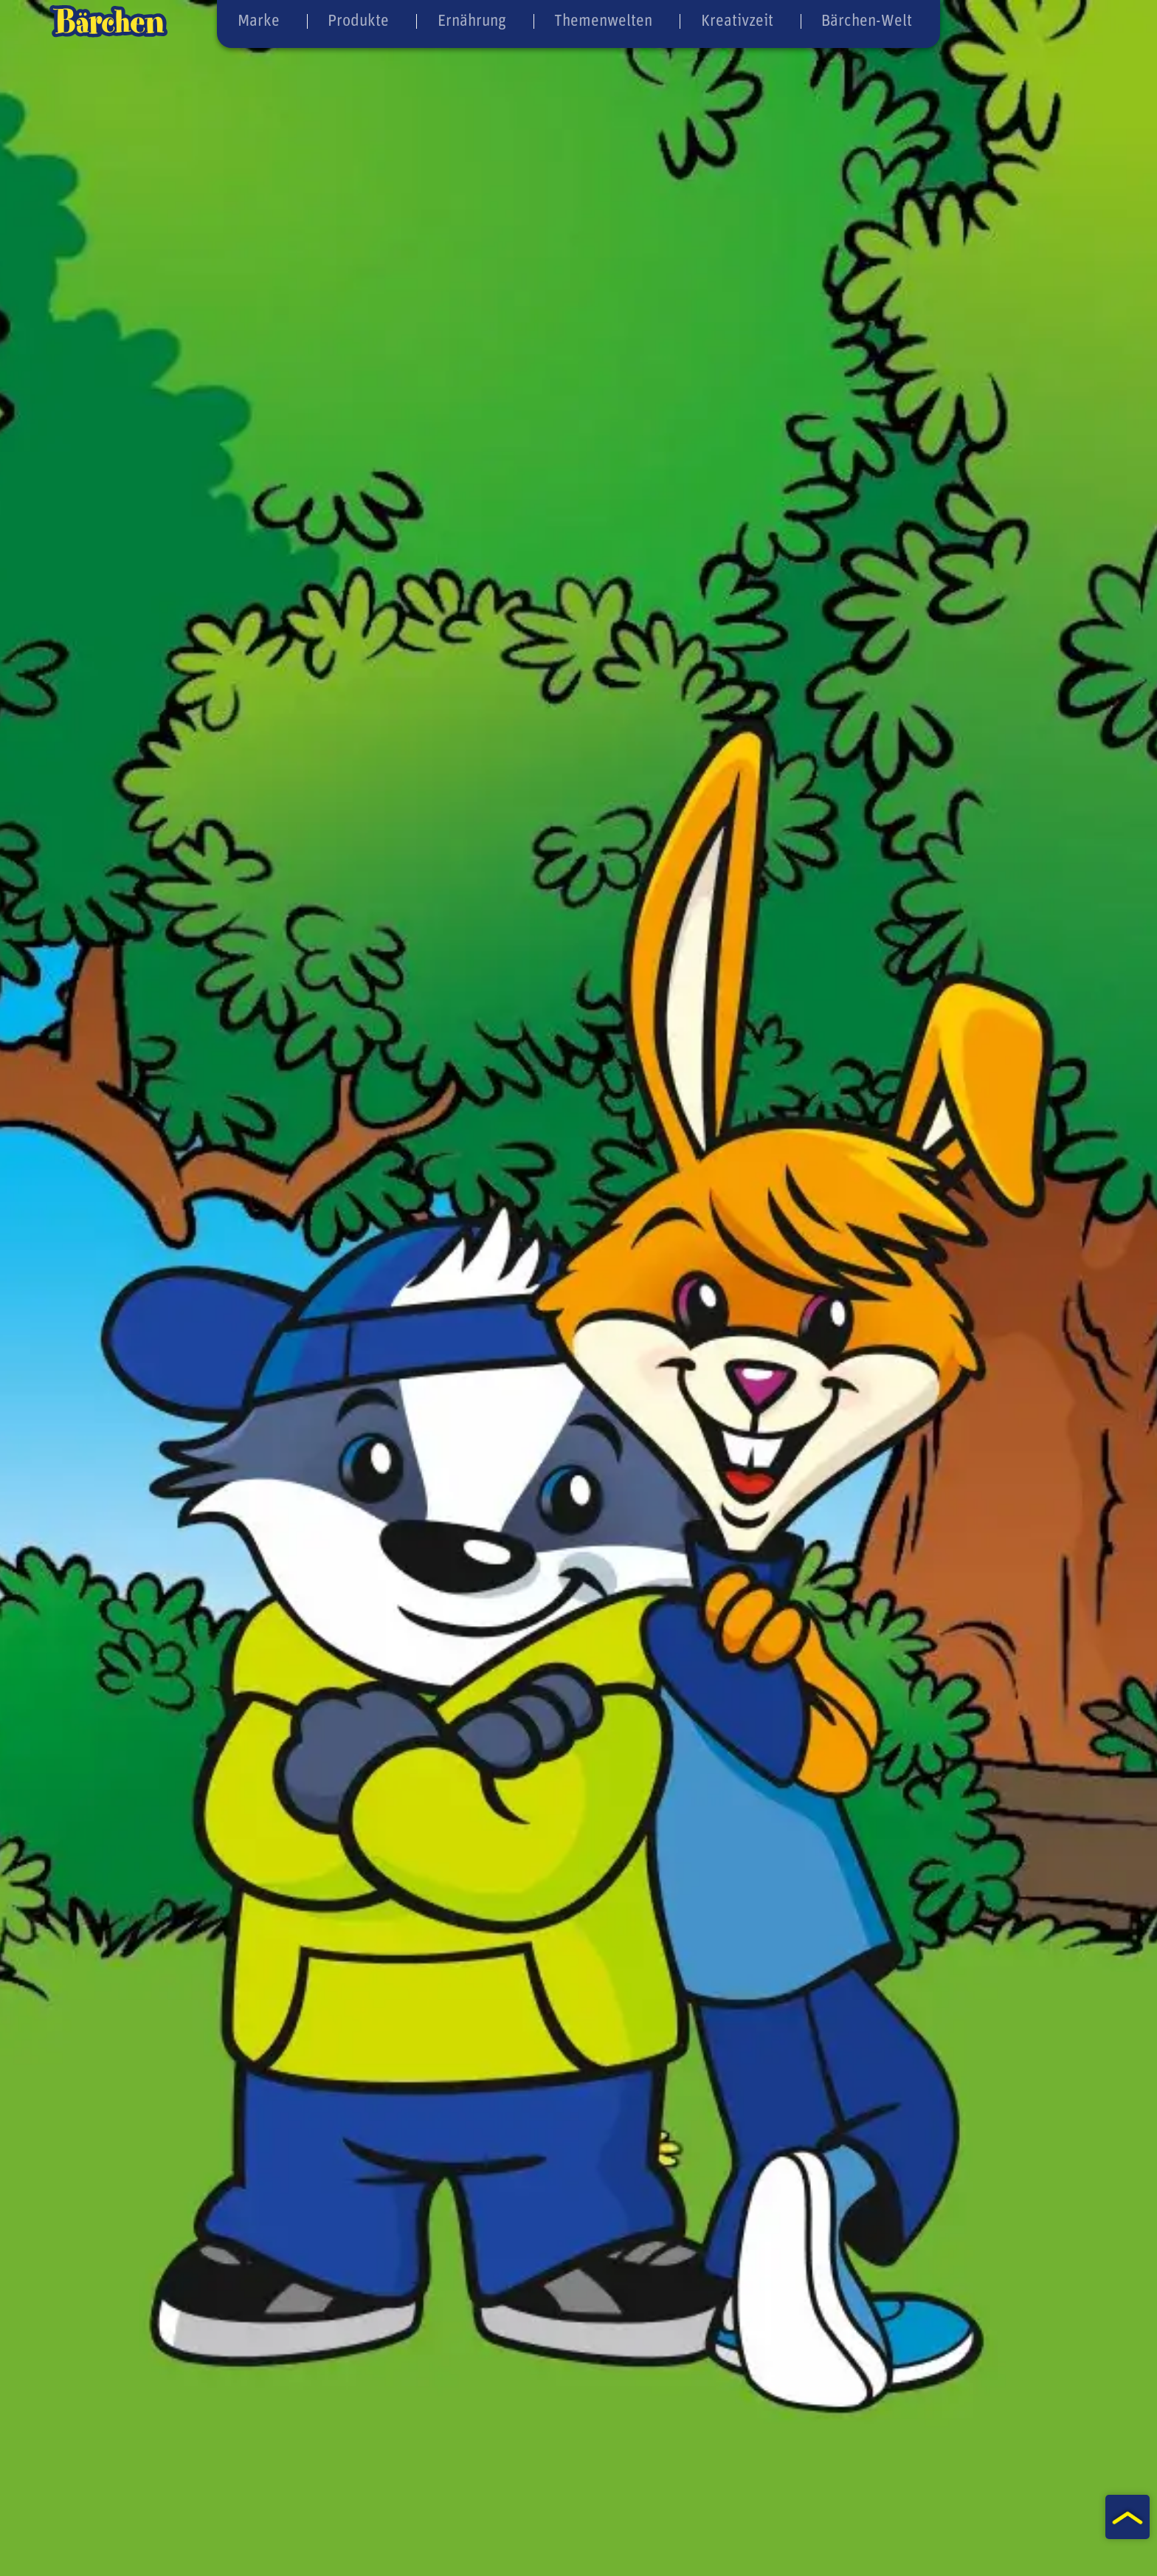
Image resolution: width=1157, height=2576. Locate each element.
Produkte (357, 20)
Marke (257, 20)
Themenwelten (603, 20)
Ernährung (471, 20)
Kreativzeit (736, 20)
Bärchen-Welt (866, 20)
